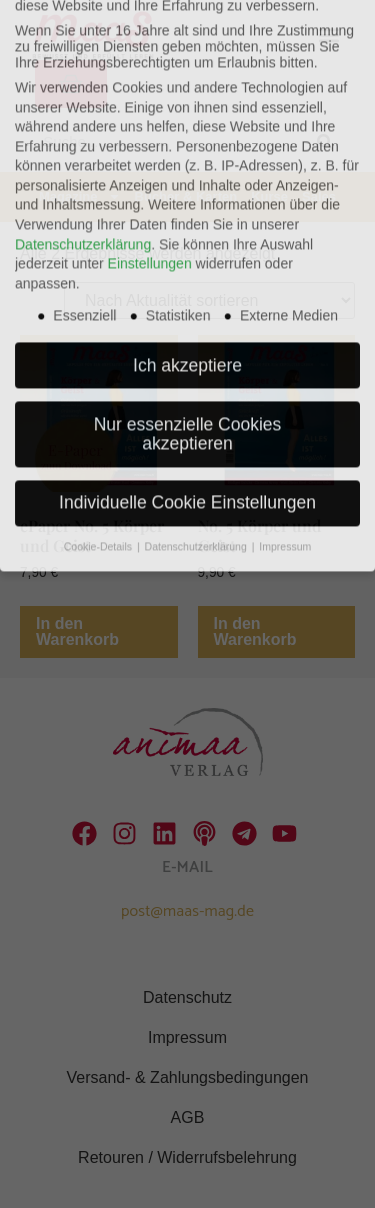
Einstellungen (150, 168)
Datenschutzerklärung (83, 148)
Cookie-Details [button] (99, 451)
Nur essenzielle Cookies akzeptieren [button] (188, 338)
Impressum (285, 451)
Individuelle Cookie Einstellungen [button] (187, 407)
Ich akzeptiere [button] (187, 269)
